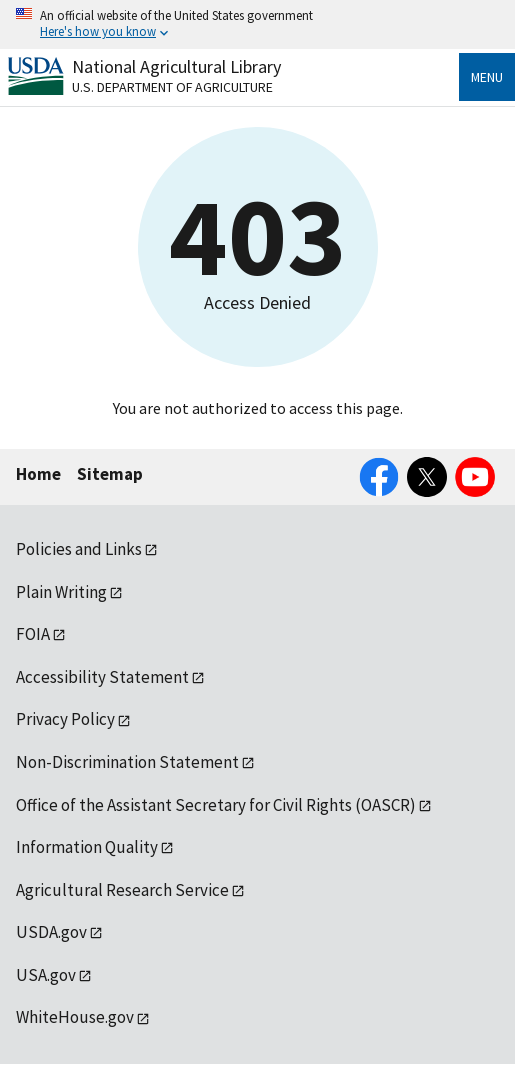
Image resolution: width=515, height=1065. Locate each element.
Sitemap (110, 474)
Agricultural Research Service (122, 890)
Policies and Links (79, 549)
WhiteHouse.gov (75, 1017)
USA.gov (46, 975)
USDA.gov (51, 932)
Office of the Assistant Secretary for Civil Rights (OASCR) (216, 805)
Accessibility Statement (102, 677)
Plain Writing (61, 592)
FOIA (33, 634)
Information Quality (87, 847)
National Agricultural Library (176, 66)
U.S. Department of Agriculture (172, 87)
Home (38, 474)
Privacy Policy (65, 719)
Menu (487, 77)
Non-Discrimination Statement (127, 762)
